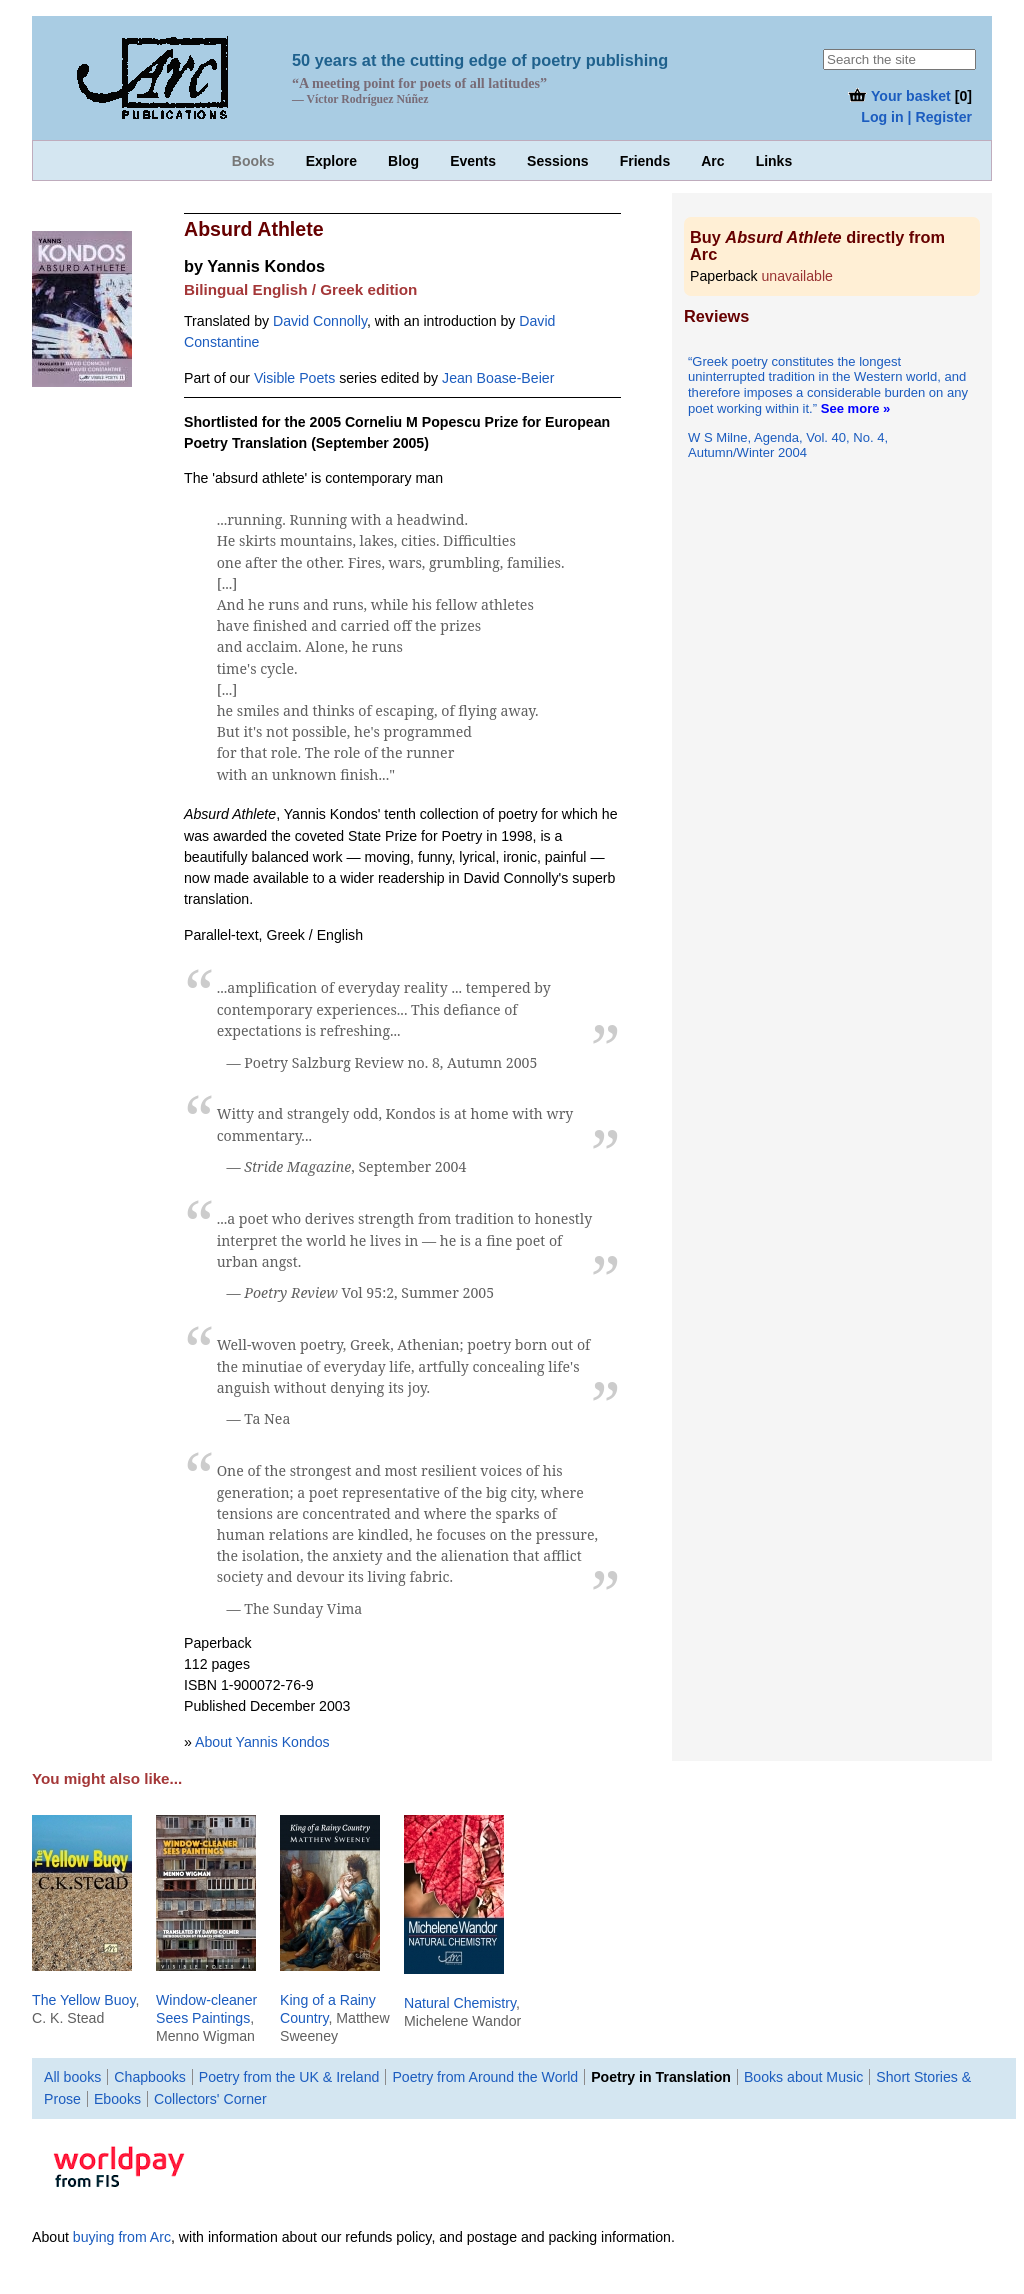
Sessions (557, 161)
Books (253, 161)
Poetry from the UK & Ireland (289, 2077)
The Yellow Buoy (83, 2000)
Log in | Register (916, 117)
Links (774, 161)
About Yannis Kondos (262, 1742)
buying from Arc (122, 2237)
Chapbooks (149, 2077)
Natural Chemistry (460, 2003)
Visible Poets (294, 378)
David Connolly (320, 321)
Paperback (761, 276)
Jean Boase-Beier (498, 378)
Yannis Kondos (266, 266)
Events (473, 161)
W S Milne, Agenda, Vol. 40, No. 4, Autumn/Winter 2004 (788, 445)
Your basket (898, 96)
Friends (645, 161)
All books (72, 2077)
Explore (331, 161)
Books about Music (803, 2077)
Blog (403, 161)
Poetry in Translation (661, 2077)
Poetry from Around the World (485, 2077)
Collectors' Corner (210, 2099)
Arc (712, 161)
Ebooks (117, 2099)
